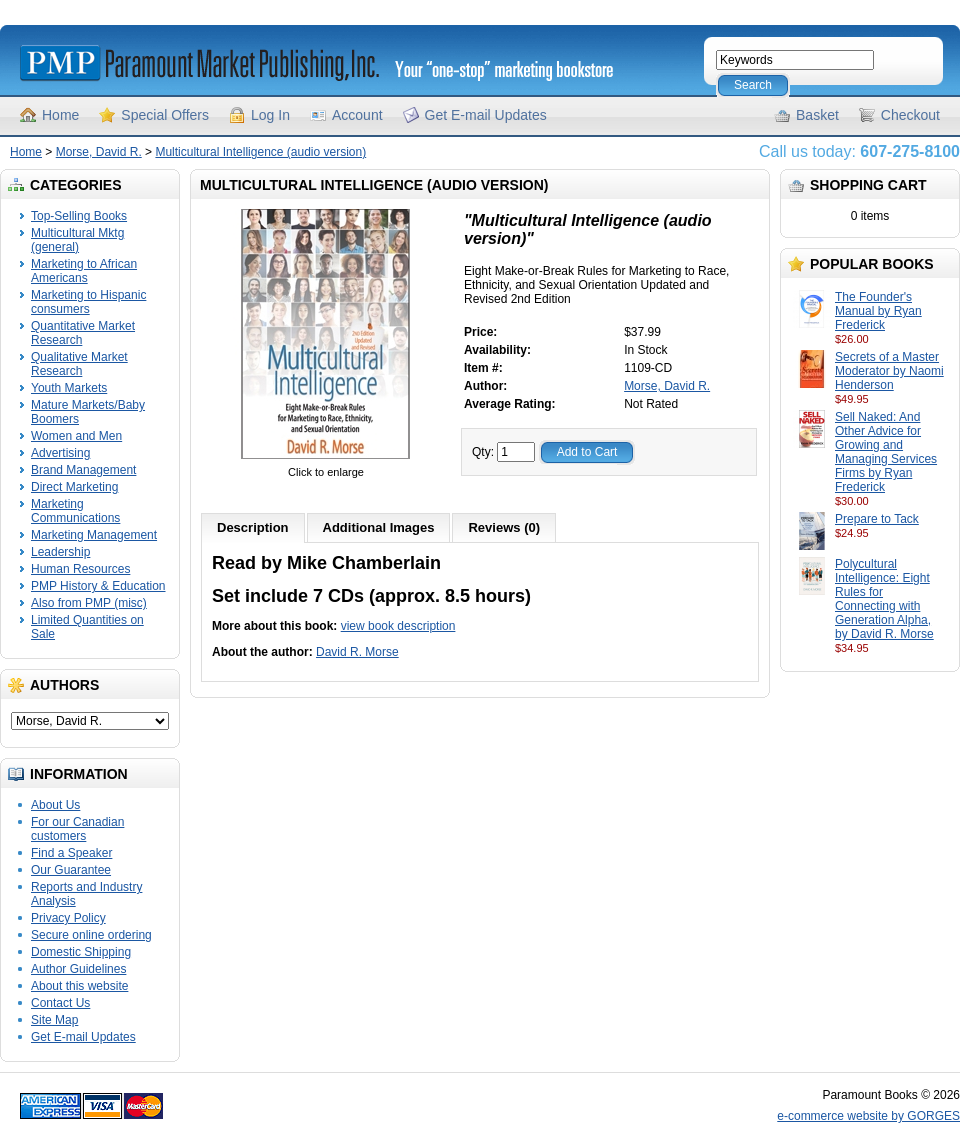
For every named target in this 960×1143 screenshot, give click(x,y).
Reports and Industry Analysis (86, 894)
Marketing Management (94, 535)
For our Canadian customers (77, 829)
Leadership (60, 552)
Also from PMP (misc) (89, 603)
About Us (55, 805)
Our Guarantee (71, 870)
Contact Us (60, 1003)
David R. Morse (357, 652)
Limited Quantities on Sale (87, 627)
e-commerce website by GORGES (868, 1116)
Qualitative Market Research (79, 364)
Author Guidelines (78, 969)
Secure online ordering (91, 935)
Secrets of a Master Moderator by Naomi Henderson (889, 371)
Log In (270, 115)
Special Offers (165, 115)
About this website (79, 986)
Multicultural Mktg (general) (77, 240)
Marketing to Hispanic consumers (88, 302)
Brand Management (83, 470)
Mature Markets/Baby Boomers (88, 412)
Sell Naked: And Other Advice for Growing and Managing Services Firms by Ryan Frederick (886, 452)
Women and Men (76, 436)
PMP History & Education (98, 586)
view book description (398, 626)
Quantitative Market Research (83, 333)
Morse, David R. (99, 152)
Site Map (54, 1020)
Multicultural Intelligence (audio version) (260, 152)
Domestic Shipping (81, 952)
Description (253, 527)
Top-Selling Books (79, 216)
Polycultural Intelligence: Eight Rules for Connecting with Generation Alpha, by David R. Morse (884, 599)
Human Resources (80, 569)
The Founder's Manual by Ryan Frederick (878, 311)
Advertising (60, 453)
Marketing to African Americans (84, 271)
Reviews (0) (504, 527)
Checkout (910, 115)
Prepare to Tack (877, 519)
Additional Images (379, 527)
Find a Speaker (71, 853)
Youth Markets (69, 388)
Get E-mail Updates (486, 115)
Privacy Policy (68, 918)
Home (60, 115)
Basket (817, 115)
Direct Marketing (74, 487)
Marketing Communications (75, 511)
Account (357, 115)
